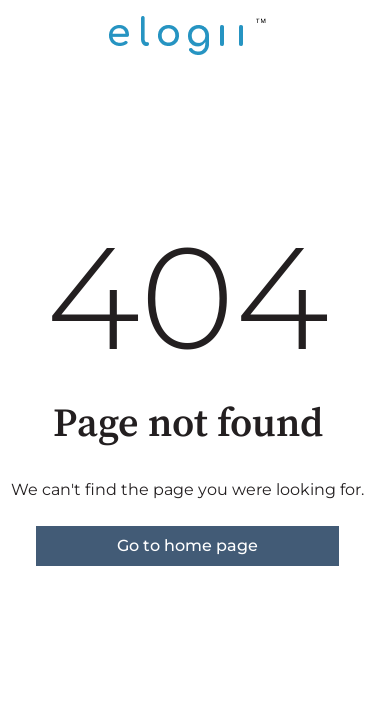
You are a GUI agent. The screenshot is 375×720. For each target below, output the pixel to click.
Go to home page (187, 545)
